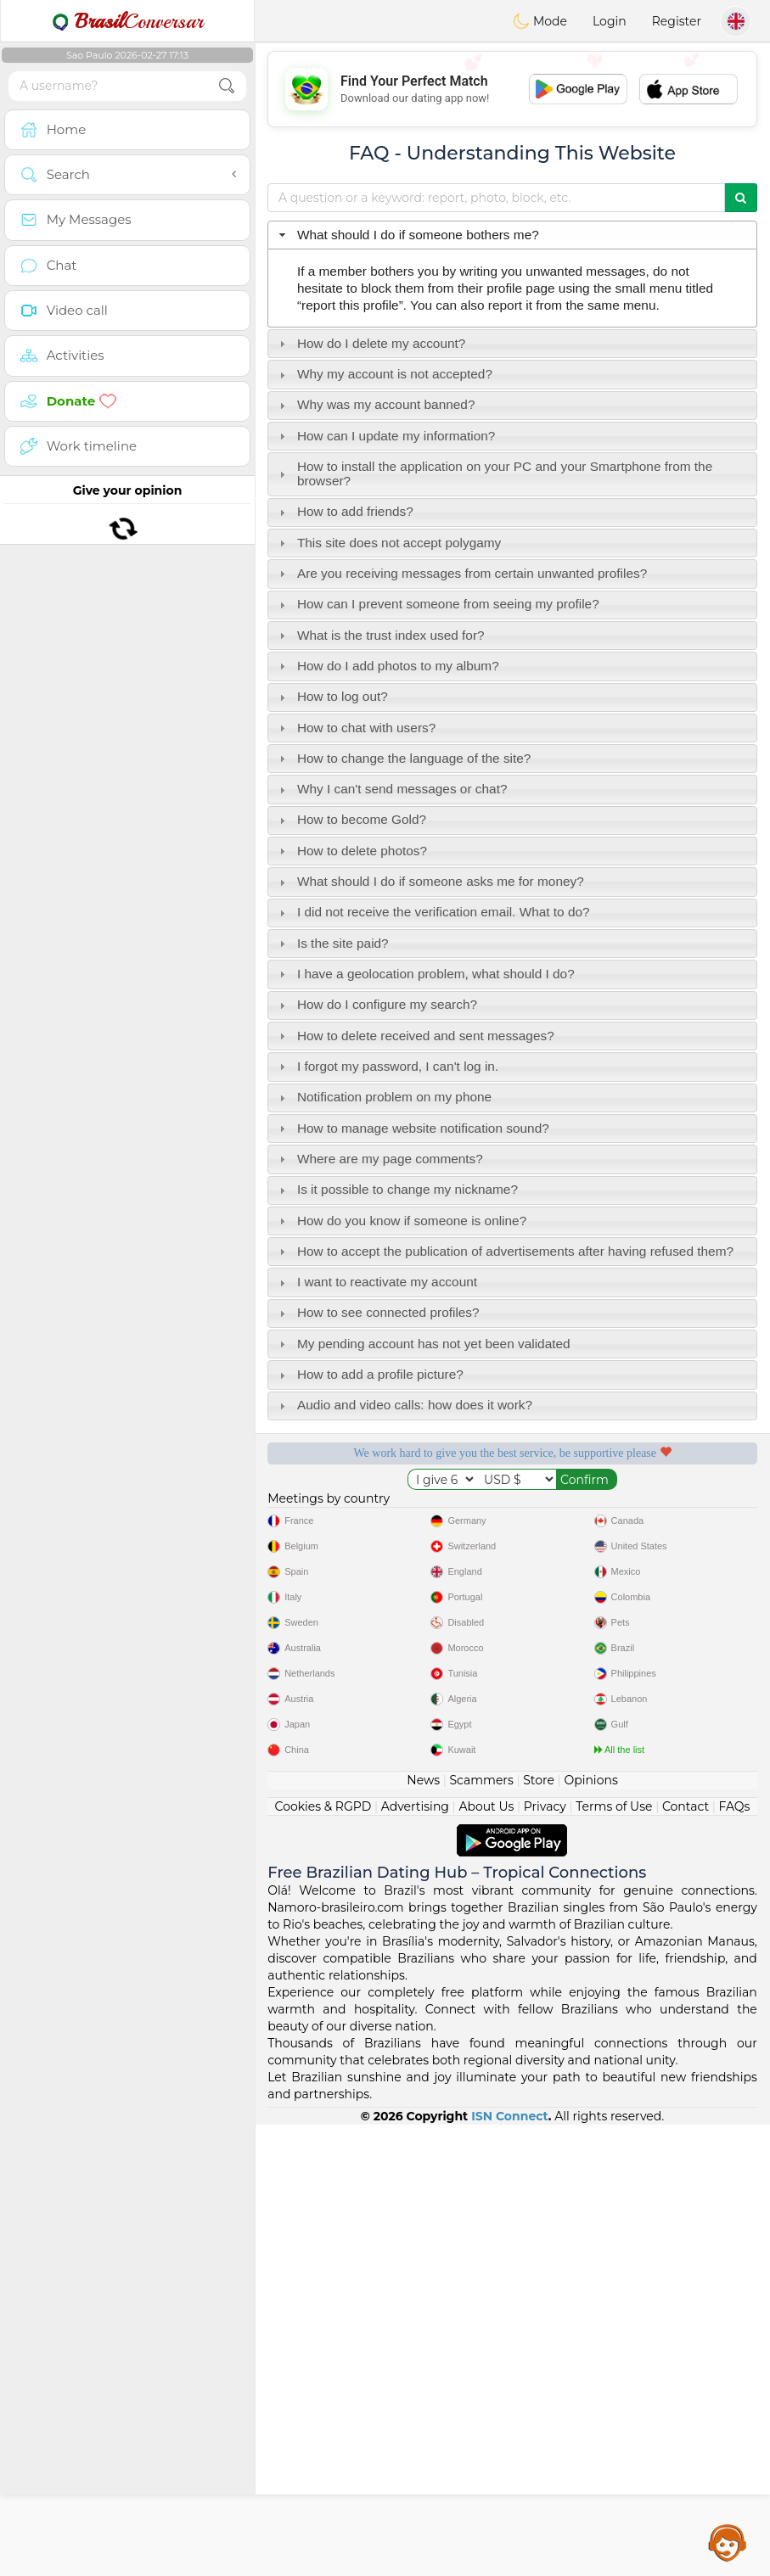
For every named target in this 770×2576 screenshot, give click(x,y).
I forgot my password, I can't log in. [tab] (387, 1066)
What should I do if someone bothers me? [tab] (407, 234)
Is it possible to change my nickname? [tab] (396, 1189)
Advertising (415, 2257)
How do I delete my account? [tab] (370, 343)
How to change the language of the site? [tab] (403, 758)
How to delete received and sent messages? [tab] (414, 1035)
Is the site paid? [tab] (332, 943)
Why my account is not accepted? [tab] (383, 374)
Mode (540, 21)
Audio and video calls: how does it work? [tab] (403, 1404)
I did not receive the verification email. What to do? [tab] (432, 911)
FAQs (734, 2257)
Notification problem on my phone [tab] (383, 1096)
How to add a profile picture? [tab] (369, 1374)
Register (676, 21)
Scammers (481, 2231)
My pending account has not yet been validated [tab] (422, 1343)
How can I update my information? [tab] (385, 435)
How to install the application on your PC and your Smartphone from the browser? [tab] (494, 473)
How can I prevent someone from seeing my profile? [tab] (437, 603)
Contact (685, 2257)
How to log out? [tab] (331, 696)
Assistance (727, 2542)
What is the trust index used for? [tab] (380, 635)
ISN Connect (509, 2567)
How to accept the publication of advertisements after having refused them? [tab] (504, 1251)
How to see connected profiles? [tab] (377, 1312)
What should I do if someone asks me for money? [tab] (429, 881)
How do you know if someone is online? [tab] (401, 1220)
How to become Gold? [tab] (350, 819)
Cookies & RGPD (323, 2257)
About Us (486, 2257)
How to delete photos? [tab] (351, 850)
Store (538, 2231)
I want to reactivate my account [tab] (376, 1281)
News (423, 2231)
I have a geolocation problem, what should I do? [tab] (425, 973)
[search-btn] (226, 86)
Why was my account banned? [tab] (375, 404)
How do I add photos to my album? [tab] (387, 665)
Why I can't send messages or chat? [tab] (391, 788)
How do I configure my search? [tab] (376, 1004)
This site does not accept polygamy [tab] (388, 542)
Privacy (545, 2257)
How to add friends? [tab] (344, 511)
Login (610, 21)
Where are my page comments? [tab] (379, 1158)
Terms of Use (614, 2257)
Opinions (590, 2231)
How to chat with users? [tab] (355, 727)
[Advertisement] (512, 89)
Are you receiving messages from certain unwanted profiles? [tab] (461, 573)
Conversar (127, 21)
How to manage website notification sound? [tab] (412, 1128)
